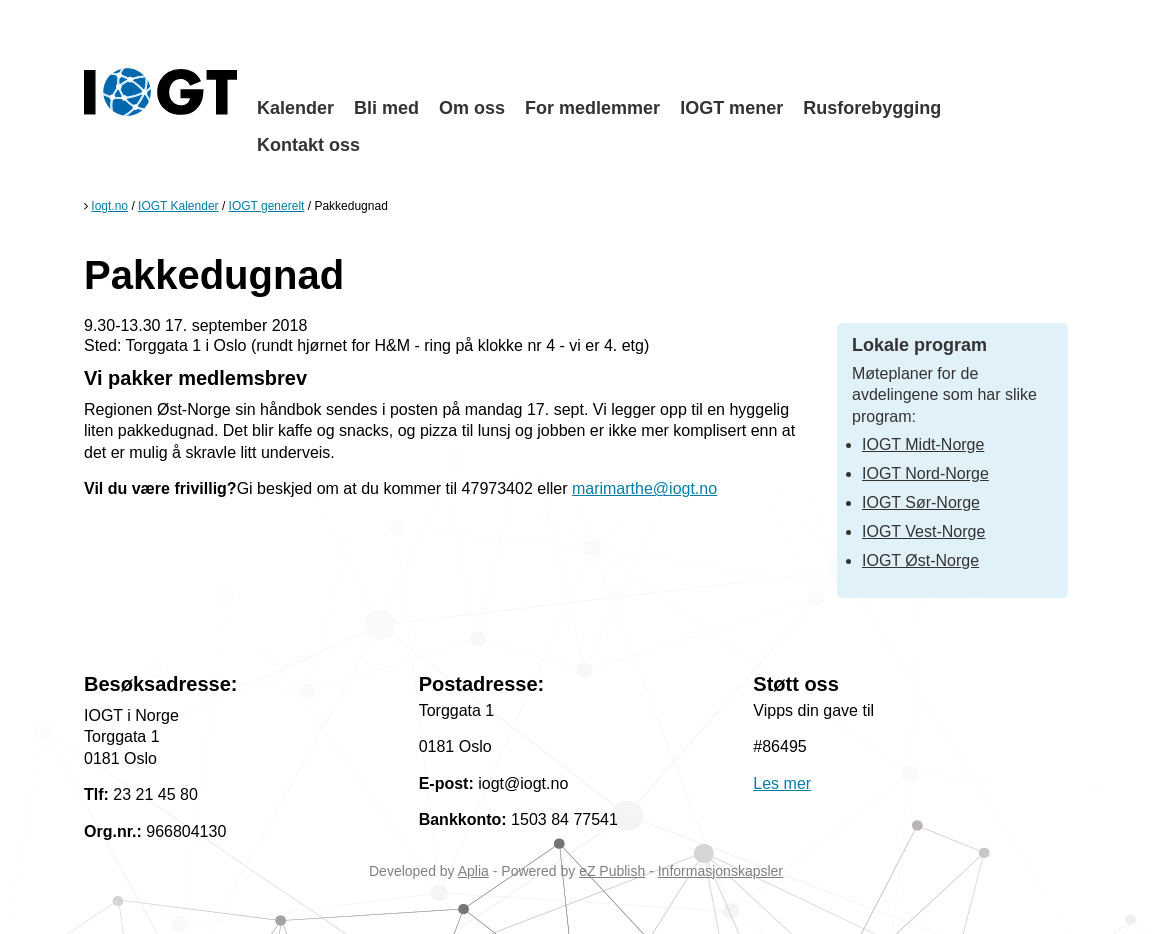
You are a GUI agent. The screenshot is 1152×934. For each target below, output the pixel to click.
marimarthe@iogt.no (644, 488)
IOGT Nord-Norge (925, 473)
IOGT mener (731, 108)
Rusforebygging (872, 108)
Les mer (782, 783)
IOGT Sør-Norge (921, 502)
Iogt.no (109, 206)
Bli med (386, 108)
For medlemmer (592, 108)
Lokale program (919, 345)
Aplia (473, 871)
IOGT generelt (267, 206)
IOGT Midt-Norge (923, 444)
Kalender (295, 108)
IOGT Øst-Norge (920, 560)
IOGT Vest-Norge (923, 531)
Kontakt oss (308, 145)
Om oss (472, 108)
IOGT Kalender (178, 206)
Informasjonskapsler (720, 871)
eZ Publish (612, 871)
